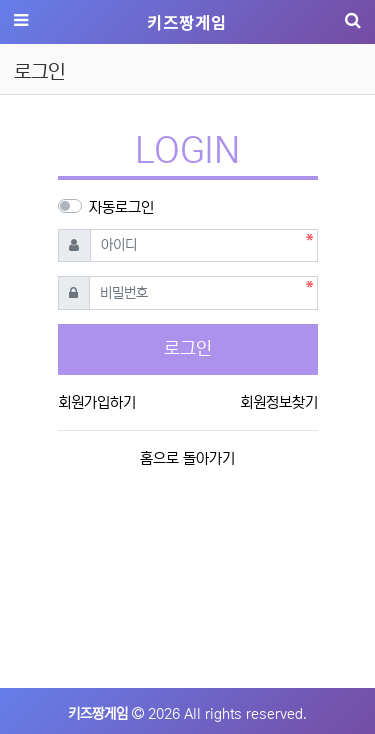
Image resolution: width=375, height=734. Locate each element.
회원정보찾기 (279, 402)
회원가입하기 (97, 402)
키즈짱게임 (187, 22)
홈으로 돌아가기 (187, 458)
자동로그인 (121, 207)
